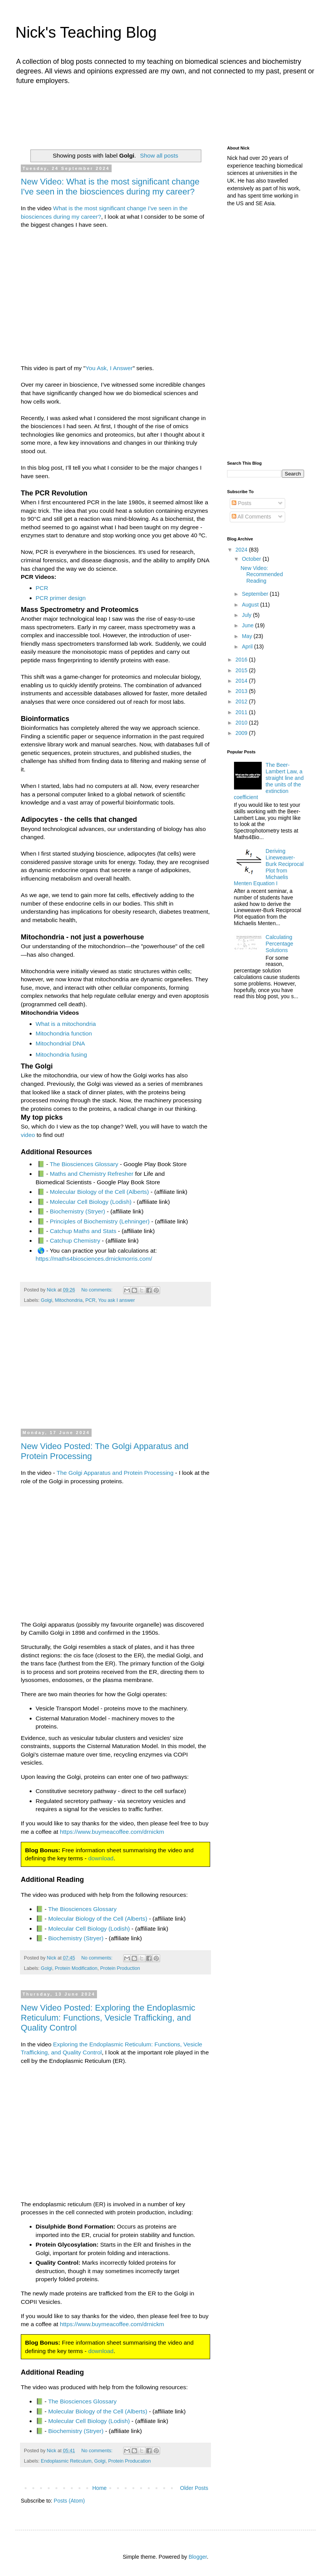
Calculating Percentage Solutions (279, 943)
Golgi (46, 1300)
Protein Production (120, 1968)
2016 (242, 659)
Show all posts (159, 155)
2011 (242, 712)
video (28, 1135)
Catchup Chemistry (75, 1240)
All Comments (251, 517)
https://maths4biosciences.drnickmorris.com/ (94, 1258)
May (247, 636)
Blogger (198, 2557)
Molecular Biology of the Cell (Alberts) (99, 1191)
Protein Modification (76, 1968)
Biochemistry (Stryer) (77, 1211)
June (248, 625)
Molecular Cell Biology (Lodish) (90, 1201)
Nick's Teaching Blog (86, 32)
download (101, 1858)
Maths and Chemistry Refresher (91, 1173)
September (255, 594)
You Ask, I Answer (109, 368)
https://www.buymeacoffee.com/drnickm (112, 1831)
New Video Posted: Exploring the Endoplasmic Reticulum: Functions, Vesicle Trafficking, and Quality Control (108, 2018)
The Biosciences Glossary (84, 1164)
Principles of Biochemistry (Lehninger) (99, 1221)
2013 (242, 691)
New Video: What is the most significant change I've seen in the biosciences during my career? (110, 186)
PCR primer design (61, 598)
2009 (242, 733)
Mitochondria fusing (61, 1054)
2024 (242, 550)
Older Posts (194, 2488)
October (252, 559)
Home (99, 2488)
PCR (42, 588)
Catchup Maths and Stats (83, 1231)
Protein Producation (129, 2461)
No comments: (97, 1290)
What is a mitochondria (66, 1023)
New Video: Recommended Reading (262, 574)
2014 (242, 681)
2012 (242, 701)
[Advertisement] (167, 113)
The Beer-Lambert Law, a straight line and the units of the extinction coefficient (269, 781)
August (251, 605)
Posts (241, 503)
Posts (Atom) (69, 2501)
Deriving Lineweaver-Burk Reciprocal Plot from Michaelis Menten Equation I (269, 867)
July (247, 615)
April (248, 646)
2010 (242, 723)
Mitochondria (69, 1300)
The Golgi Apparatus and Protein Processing (115, 1472)
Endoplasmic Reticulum (66, 2461)
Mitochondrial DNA (60, 1043)
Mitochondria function (64, 1033)
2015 (242, 670)
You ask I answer (116, 1300)
